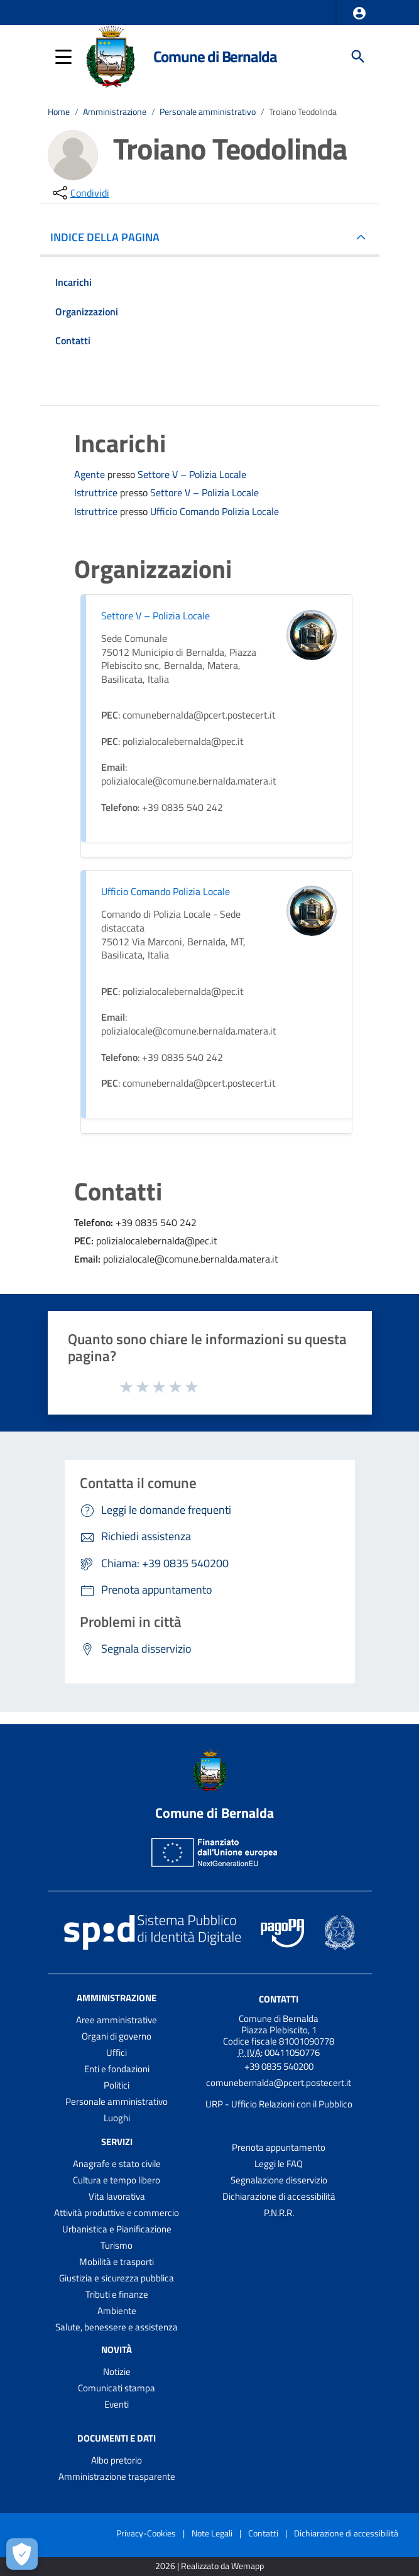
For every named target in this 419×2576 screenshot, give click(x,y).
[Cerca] (358, 56)
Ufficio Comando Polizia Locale (214, 512)
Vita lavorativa (117, 2196)
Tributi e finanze (116, 2294)
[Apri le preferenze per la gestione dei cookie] (22, 2554)
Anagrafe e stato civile (117, 2163)
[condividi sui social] (80, 193)
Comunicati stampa (116, 2388)
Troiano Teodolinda (303, 112)
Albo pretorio (116, 2460)
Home (59, 112)
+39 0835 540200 (278, 2066)
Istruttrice (97, 492)
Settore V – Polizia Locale (192, 475)
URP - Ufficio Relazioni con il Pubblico (278, 2104)
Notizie (117, 2371)
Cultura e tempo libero (116, 2180)
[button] (359, 13)
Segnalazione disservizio (279, 2180)
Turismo (117, 2245)
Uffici (116, 2052)
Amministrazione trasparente (116, 2476)
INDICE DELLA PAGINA (110, 237)
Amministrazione (114, 112)
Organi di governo (116, 2036)
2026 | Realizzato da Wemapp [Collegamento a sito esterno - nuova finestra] (209, 2566)
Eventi (116, 2404)
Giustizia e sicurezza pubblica (116, 2278)
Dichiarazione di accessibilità (278, 2196)
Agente (90, 474)
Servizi (117, 2141)
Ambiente (116, 2310)
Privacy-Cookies (146, 2533)
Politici (116, 2085)
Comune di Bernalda (215, 56)
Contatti (278, 1999)
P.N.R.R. (279, 2212)
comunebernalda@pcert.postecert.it (278, 2082)
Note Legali (212, 2533)
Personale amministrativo (208, 112)
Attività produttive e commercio (116, 2212)
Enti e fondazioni (117, 2069)
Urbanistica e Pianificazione (116, 2229)
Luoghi (117, 2118)
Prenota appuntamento (278, 2147)
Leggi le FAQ (278, 2163)
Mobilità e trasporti (116, 2261)
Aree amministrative (116, 2020)
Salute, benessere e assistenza (116, 2327)
